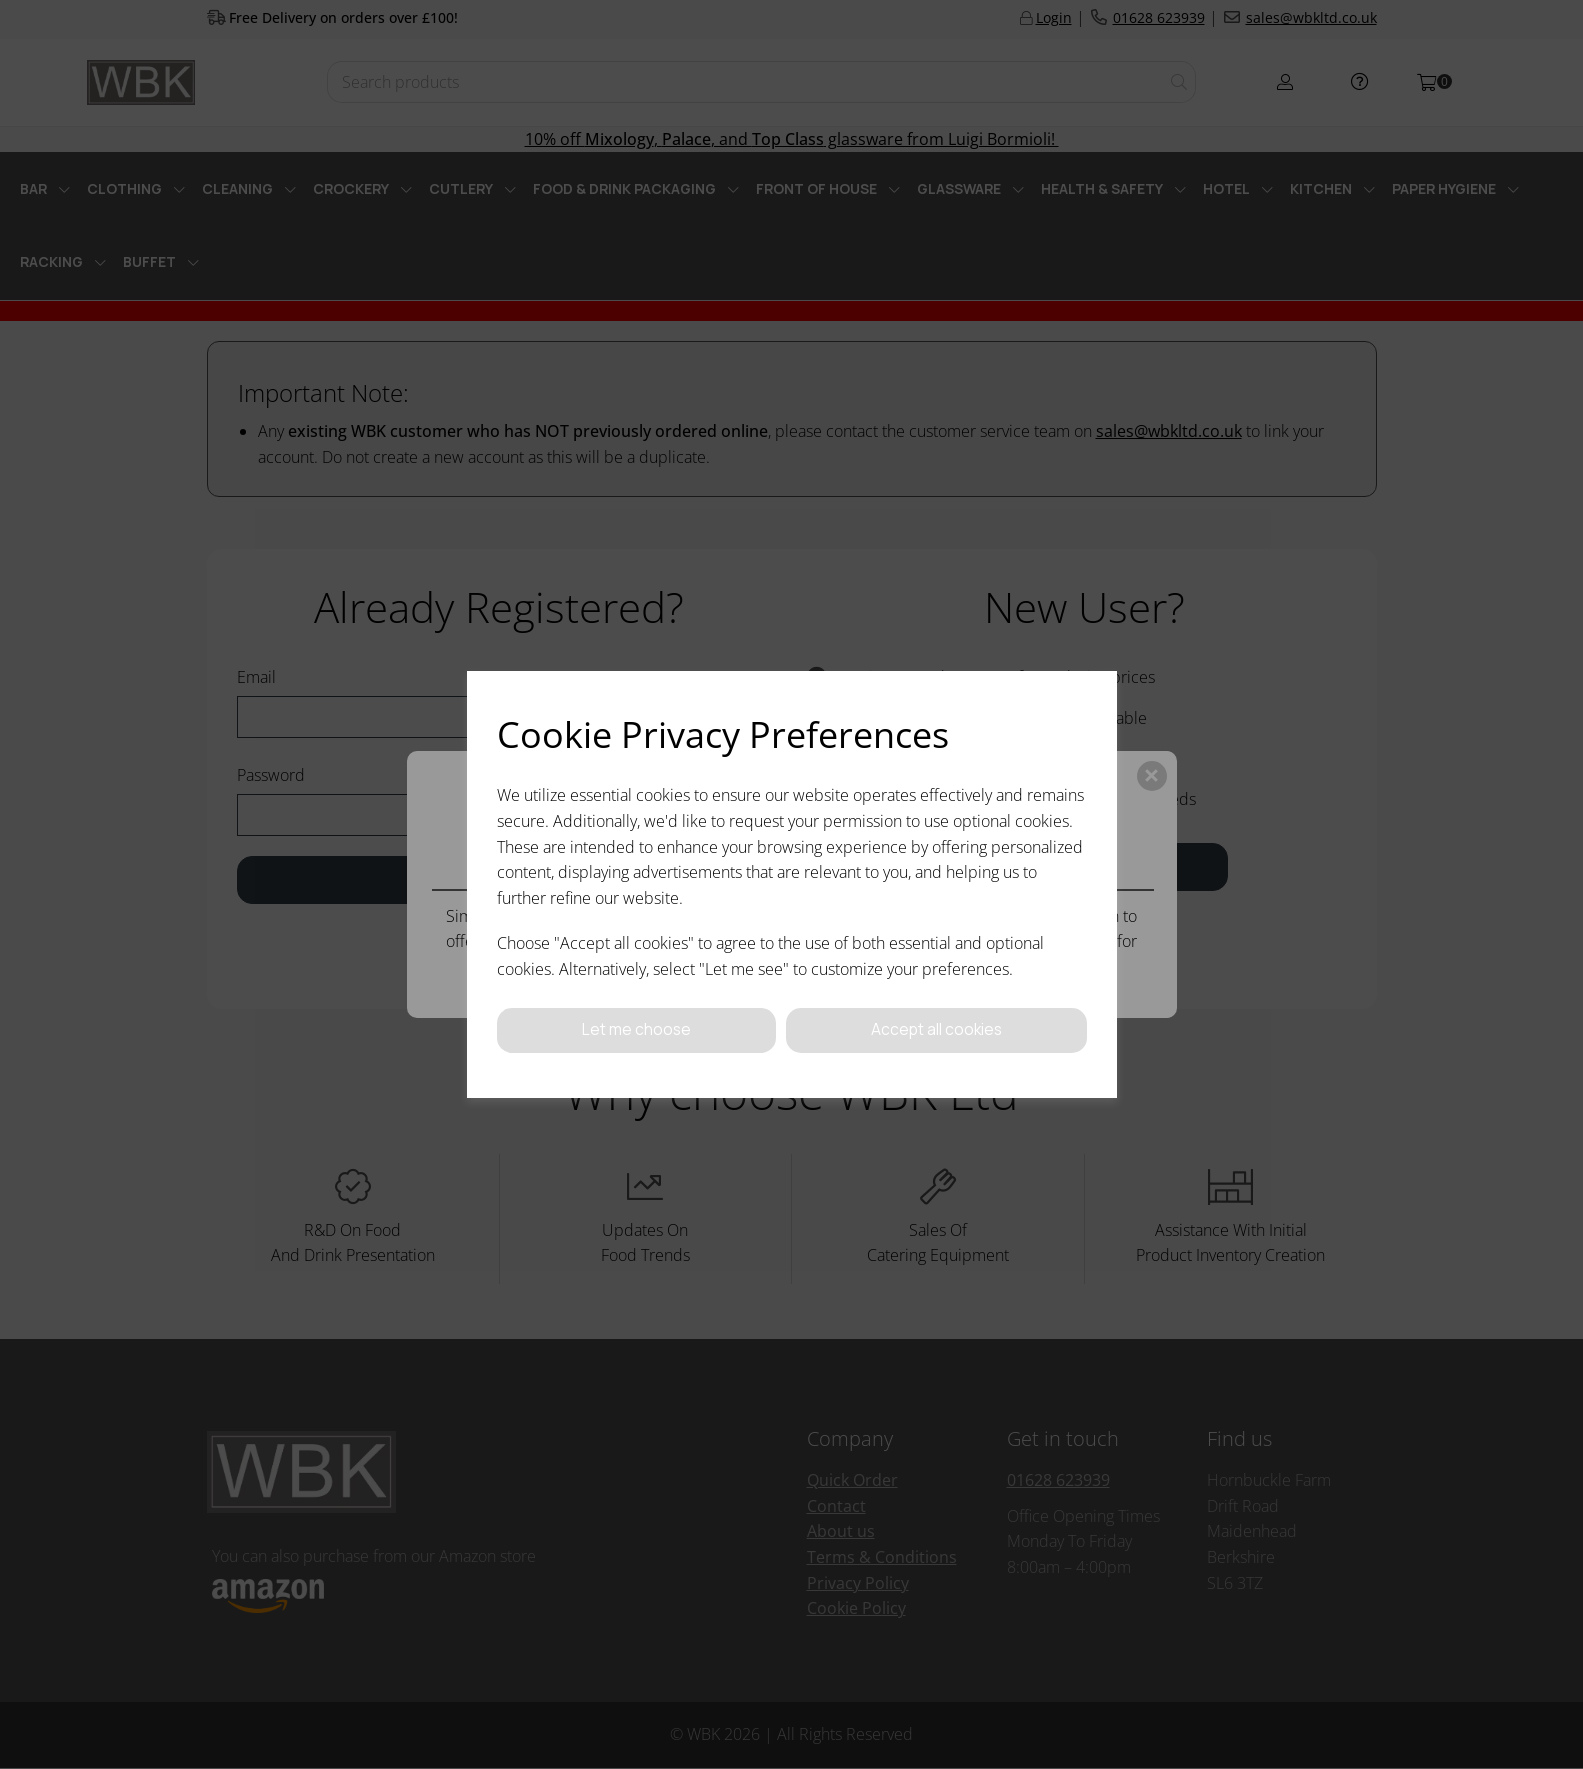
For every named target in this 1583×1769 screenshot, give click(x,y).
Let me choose (636, 1030)
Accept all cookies (936, 1030)
